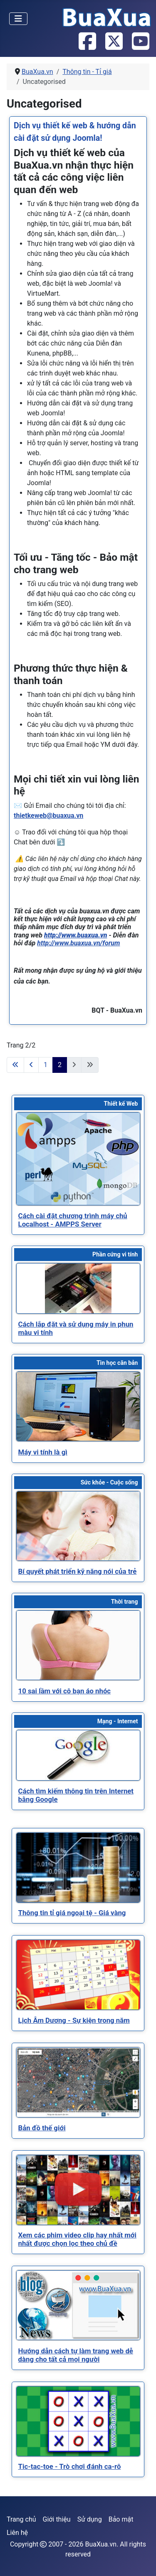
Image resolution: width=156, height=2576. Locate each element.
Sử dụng (89, 2519)
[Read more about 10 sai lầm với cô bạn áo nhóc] (78, 1645)
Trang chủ (21, 2519)
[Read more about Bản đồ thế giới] (78, 2082)
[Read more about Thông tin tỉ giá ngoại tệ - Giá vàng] (78, 1867)
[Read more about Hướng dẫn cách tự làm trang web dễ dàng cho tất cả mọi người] (78, 2305)
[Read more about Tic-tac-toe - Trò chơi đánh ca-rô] (78, 2421)
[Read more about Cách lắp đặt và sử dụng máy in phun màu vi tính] (78, 1288)
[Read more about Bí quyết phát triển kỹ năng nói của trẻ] (78, 1526)
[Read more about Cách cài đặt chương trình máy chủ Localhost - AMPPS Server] (78, 1159)
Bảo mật (121, 2519)
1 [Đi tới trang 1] (45, 1065)
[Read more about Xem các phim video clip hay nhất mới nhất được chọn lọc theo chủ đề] (78, 2190)
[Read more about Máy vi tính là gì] (78, 1406)
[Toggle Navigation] (18, 18)
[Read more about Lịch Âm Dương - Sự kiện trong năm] (78, 1974)
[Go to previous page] (31, 1065)
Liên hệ (17, 2533)
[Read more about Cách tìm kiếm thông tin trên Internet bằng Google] (78, 1755)
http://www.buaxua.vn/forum (78, 943)
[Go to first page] (15, 1065)
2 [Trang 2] (60, 1065)
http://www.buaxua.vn (75, 935)
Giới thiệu (57, 2519)
